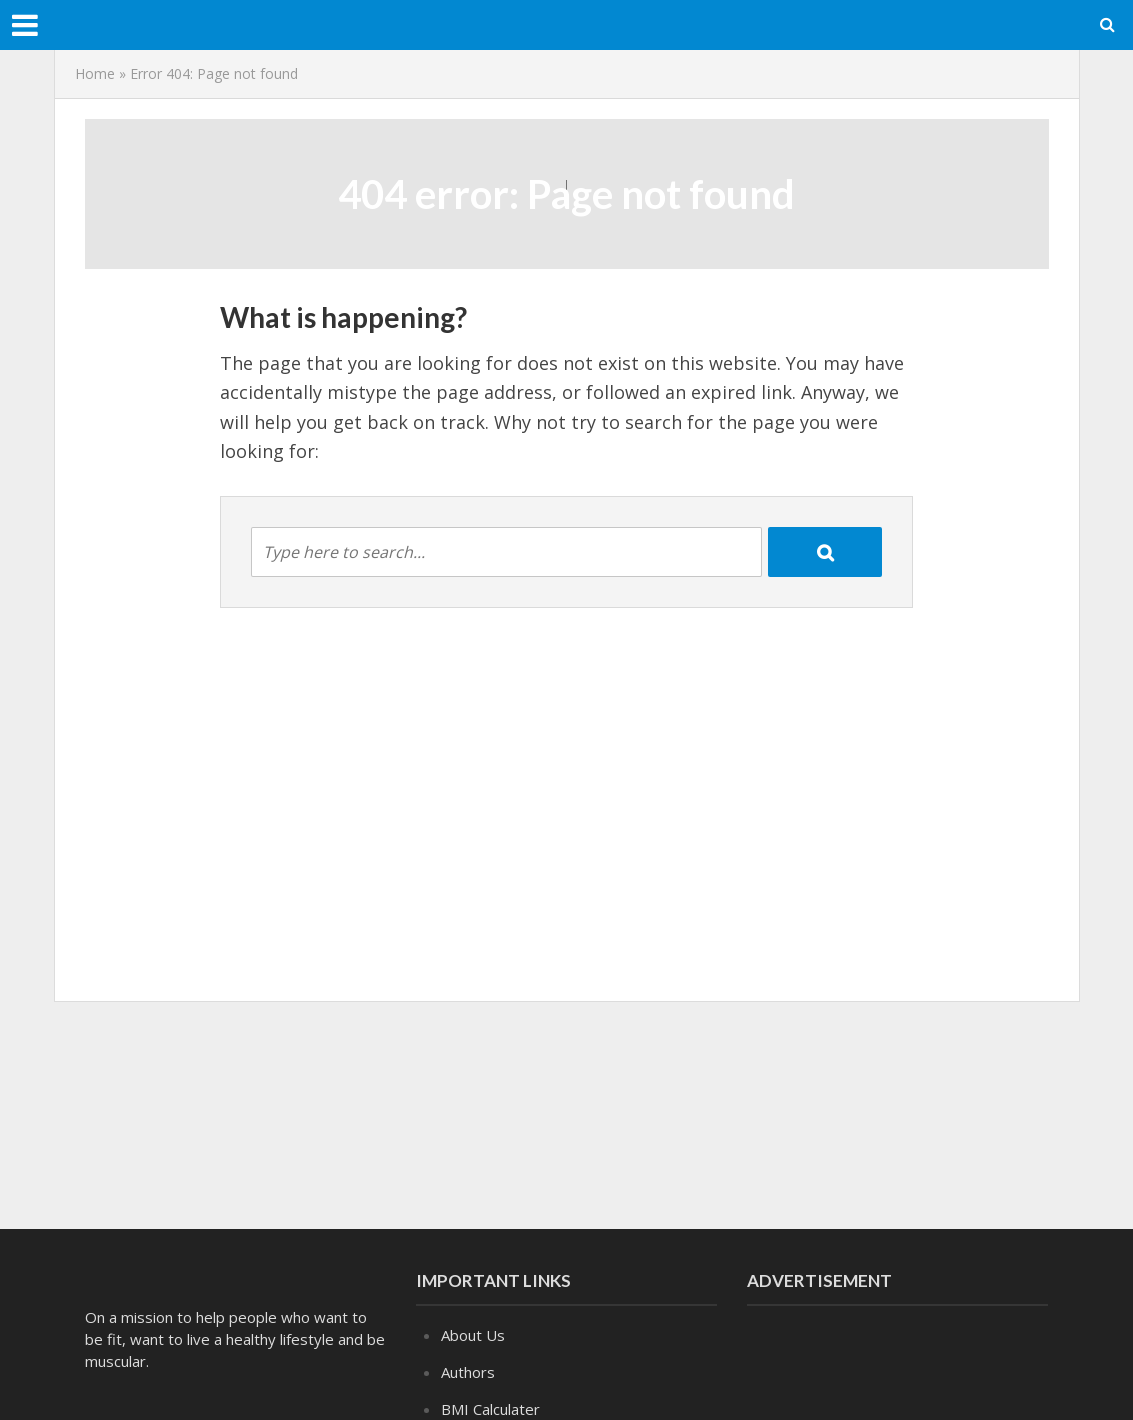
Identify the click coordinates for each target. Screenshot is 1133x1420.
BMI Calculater (490, 1409)
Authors (468, 1372)
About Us (473, 1335)
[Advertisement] (567, 1111)
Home (95, 73)
